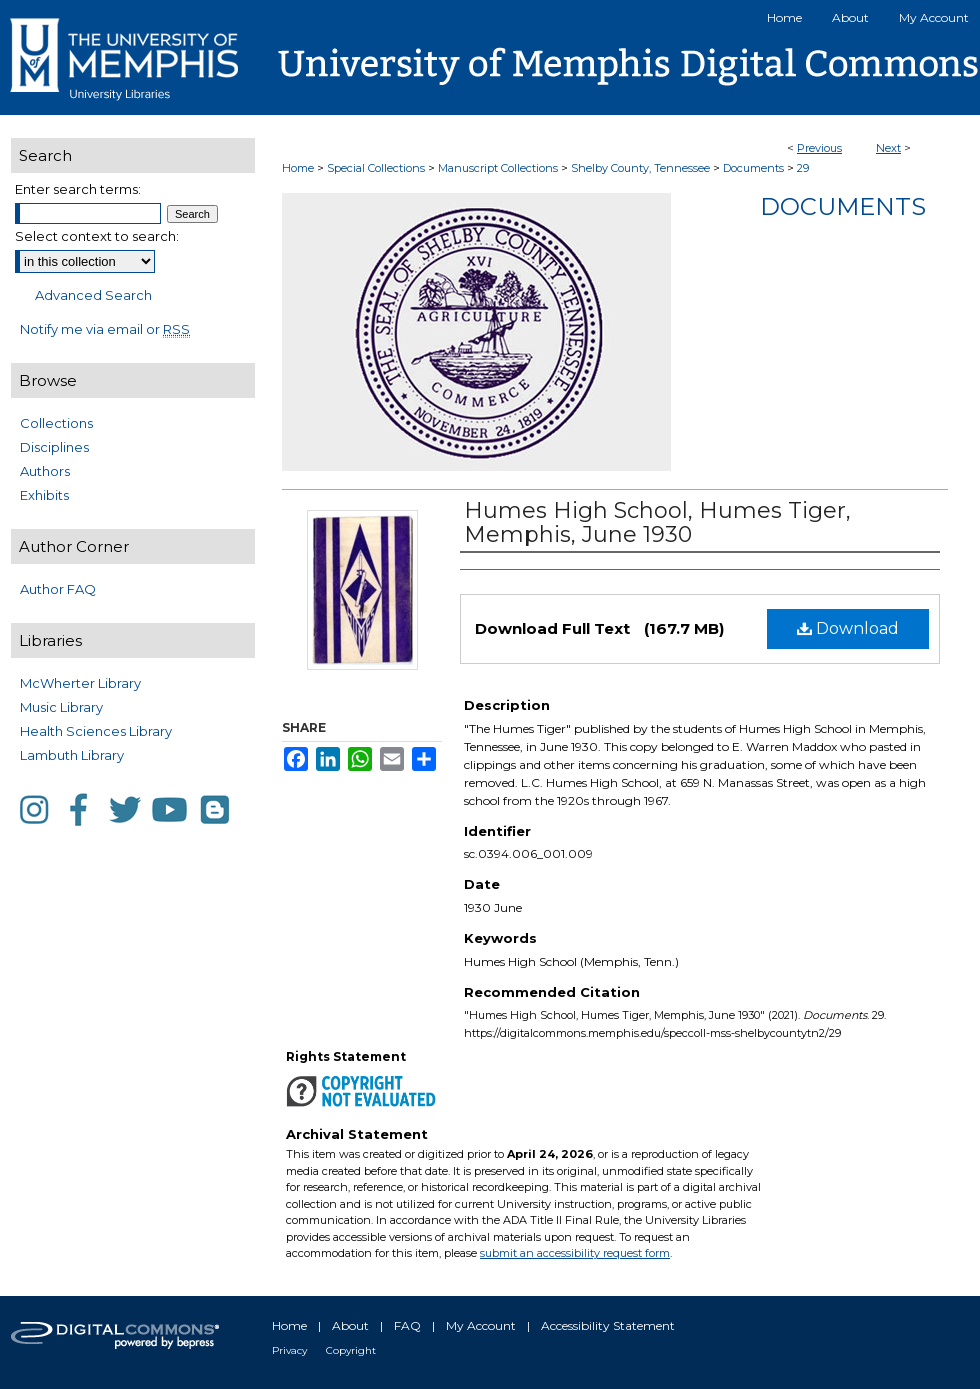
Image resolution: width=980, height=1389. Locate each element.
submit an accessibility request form (575, 1253)
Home (298, 168)
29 (803, 168)
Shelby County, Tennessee (640, 168)
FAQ (407, 1325)
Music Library (61, 707)
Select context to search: (97, 236)
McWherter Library (80, 683)
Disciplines (54, 447)
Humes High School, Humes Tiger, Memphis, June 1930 (657, 522)
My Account (481, 1325)
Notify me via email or (105, 329)
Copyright (351, 1350)
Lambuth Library (72, 755)
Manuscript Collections (498, 168)
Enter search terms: (78, 189)
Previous (819, 148)
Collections (56, 423)
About (350, 1325)
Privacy (289, 1350)
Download (848, 628)
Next (888, 148)
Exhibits (44, 495)
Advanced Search (93, 295)
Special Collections (376, 168)
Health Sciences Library (96, 731)
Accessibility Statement (608, 1325)
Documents (753, 168)
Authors (45, 471)
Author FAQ (58, 589)
